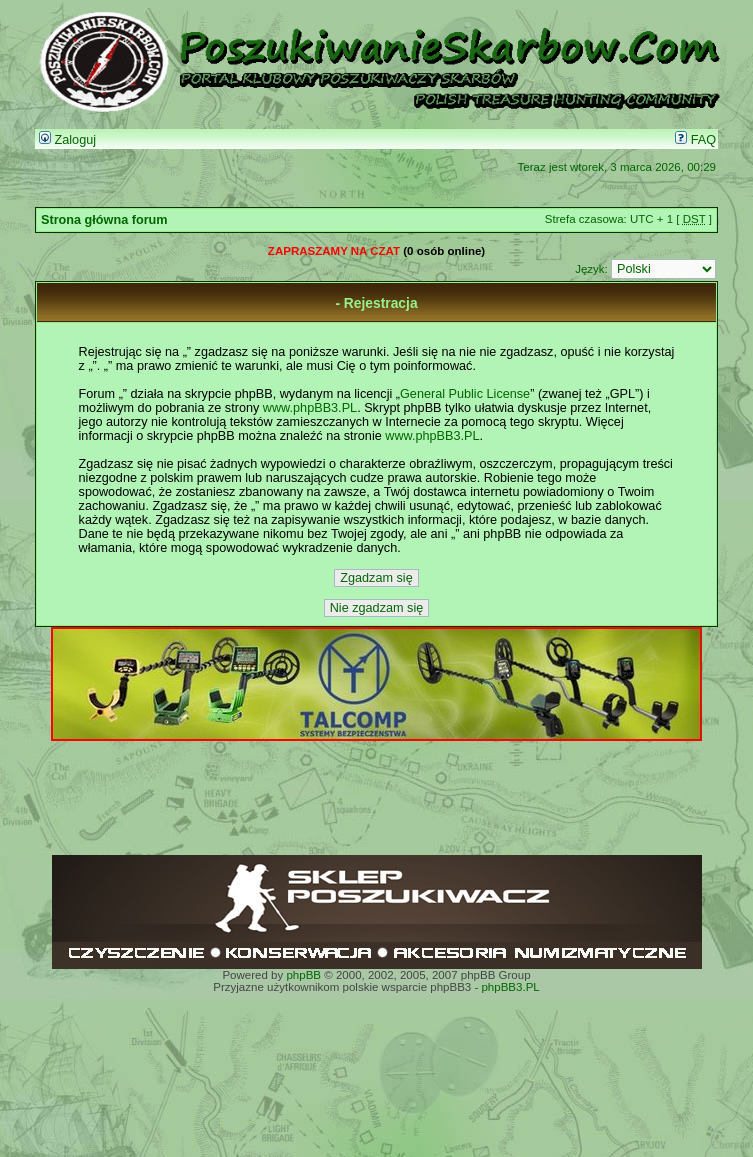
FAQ (695, 140)
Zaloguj (67, 140)
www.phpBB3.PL (310, 408)
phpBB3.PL (510, 987)
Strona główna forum (104, 220)
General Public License (465, 394)
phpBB (303, 975)
